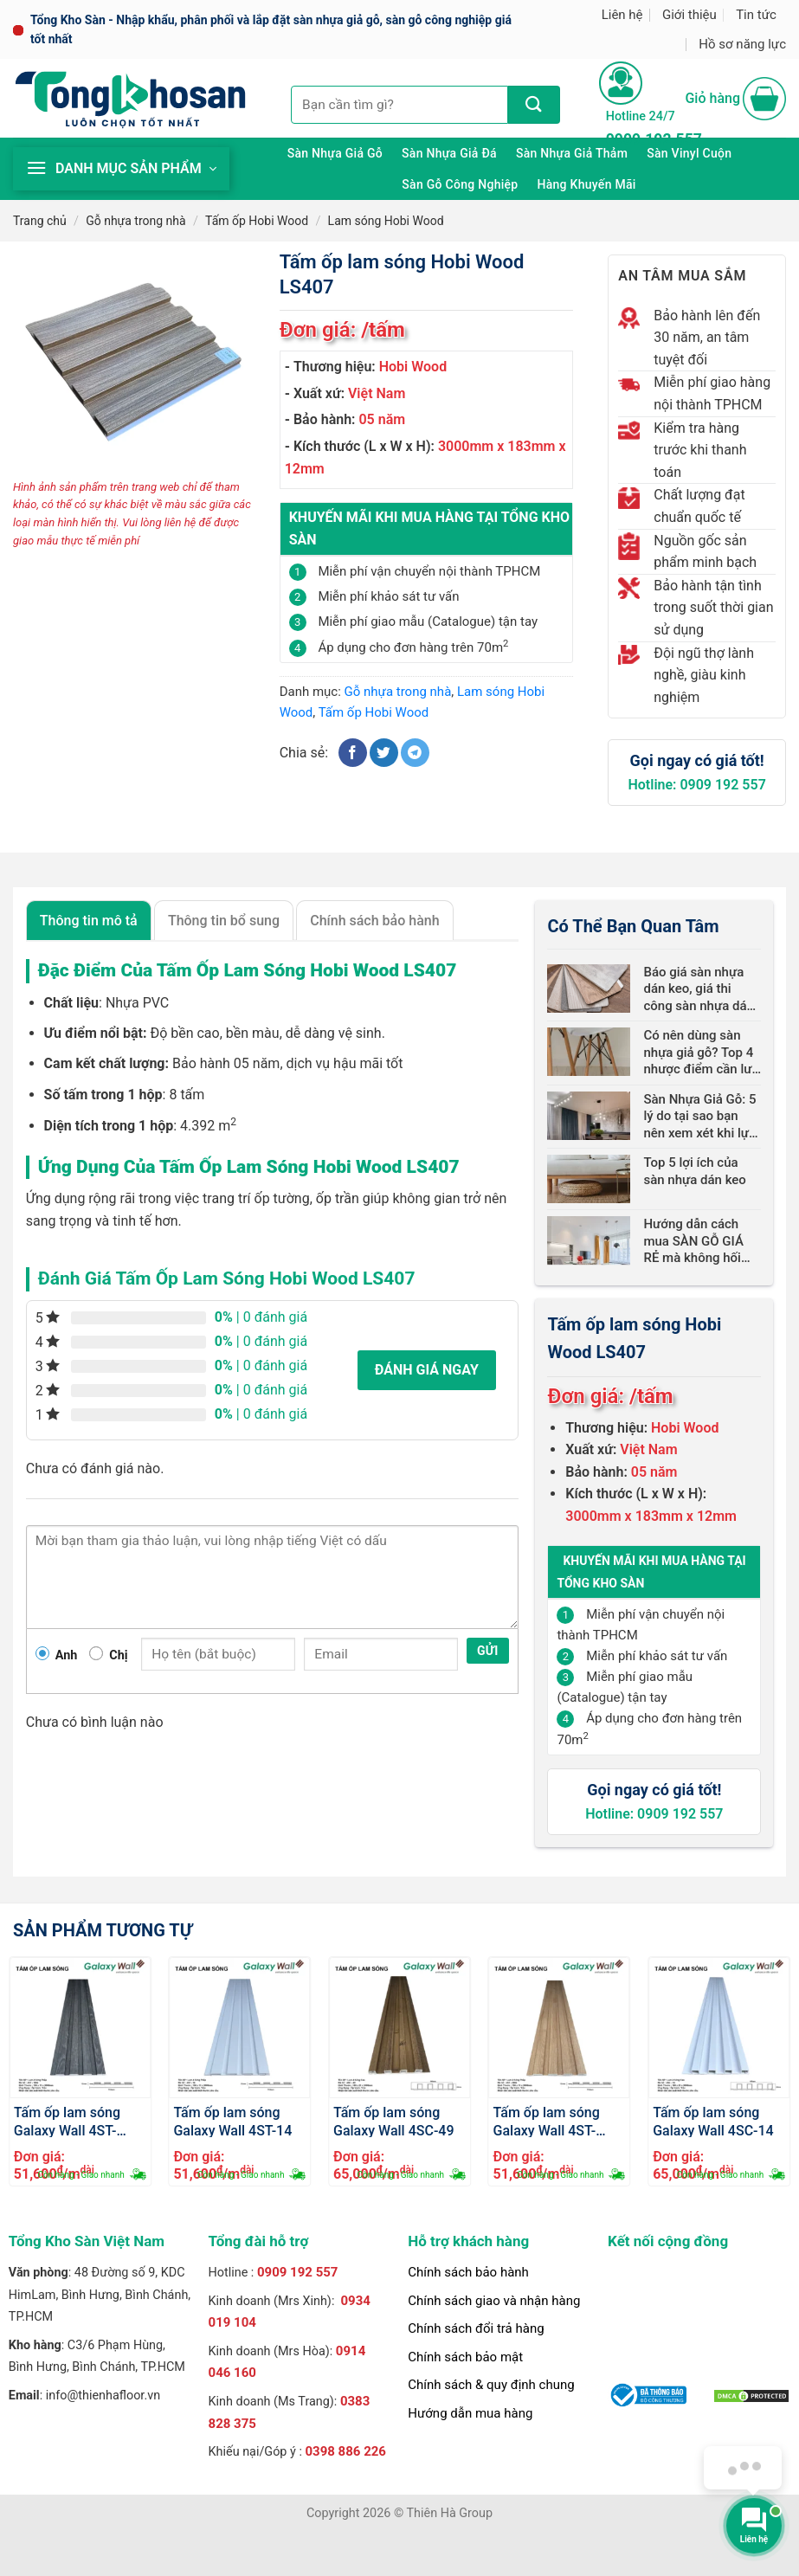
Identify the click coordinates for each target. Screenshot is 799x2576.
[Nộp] (534, 105)
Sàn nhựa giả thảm (572, 153)
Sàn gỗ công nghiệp (460, 184)
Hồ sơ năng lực (742, 44)
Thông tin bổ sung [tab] (224, 920)
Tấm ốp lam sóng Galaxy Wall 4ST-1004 (67, 2120)
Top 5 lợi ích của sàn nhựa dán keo (694, 1171)
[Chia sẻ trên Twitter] (384, 752)
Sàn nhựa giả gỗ (335, 153)
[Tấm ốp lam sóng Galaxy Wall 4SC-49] (399, 2027)
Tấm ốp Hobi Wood (256, 221)
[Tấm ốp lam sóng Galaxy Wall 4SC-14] (719, 2027)
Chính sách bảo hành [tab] (374, 920)
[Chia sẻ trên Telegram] (415, 752)
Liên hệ (622, 15)
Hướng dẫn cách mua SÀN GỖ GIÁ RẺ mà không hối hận (693, 1241)
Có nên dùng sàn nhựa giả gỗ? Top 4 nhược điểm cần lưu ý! (700, 1053)
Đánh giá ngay (427, 1370)
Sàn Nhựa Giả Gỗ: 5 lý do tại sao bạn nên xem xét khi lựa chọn (699, 1117)
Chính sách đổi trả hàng (476, 2328)
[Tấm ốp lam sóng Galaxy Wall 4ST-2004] (559, 2027)
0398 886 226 (345, 2451)
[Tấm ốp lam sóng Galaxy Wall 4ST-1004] (80, 2027)
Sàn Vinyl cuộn (689, 153)
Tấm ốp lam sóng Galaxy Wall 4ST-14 (232, 2120)
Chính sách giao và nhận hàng (494, 2301)
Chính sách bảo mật (465, 2357)
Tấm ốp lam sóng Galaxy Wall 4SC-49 (393, 2120)
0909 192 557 (297, 2272)
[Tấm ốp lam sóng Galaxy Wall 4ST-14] (239, 2027)
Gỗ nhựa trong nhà (135, 221)
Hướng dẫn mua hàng (470, 2413)
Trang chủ (40, 221)
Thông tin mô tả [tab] (89, 920)
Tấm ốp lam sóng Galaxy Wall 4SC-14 (713, 2120)
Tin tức (756, 15)
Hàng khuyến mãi (586, 184)
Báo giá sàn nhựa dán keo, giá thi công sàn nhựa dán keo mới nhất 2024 (698, 989)
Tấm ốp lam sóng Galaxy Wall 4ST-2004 (546, 2120)
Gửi (488, 1651)
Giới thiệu (689, 15)
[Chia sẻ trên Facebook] (352, 752)
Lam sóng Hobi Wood (386, 221)
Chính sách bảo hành (468, 2272)
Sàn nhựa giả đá (449, 153)
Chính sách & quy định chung (491, 2384)
